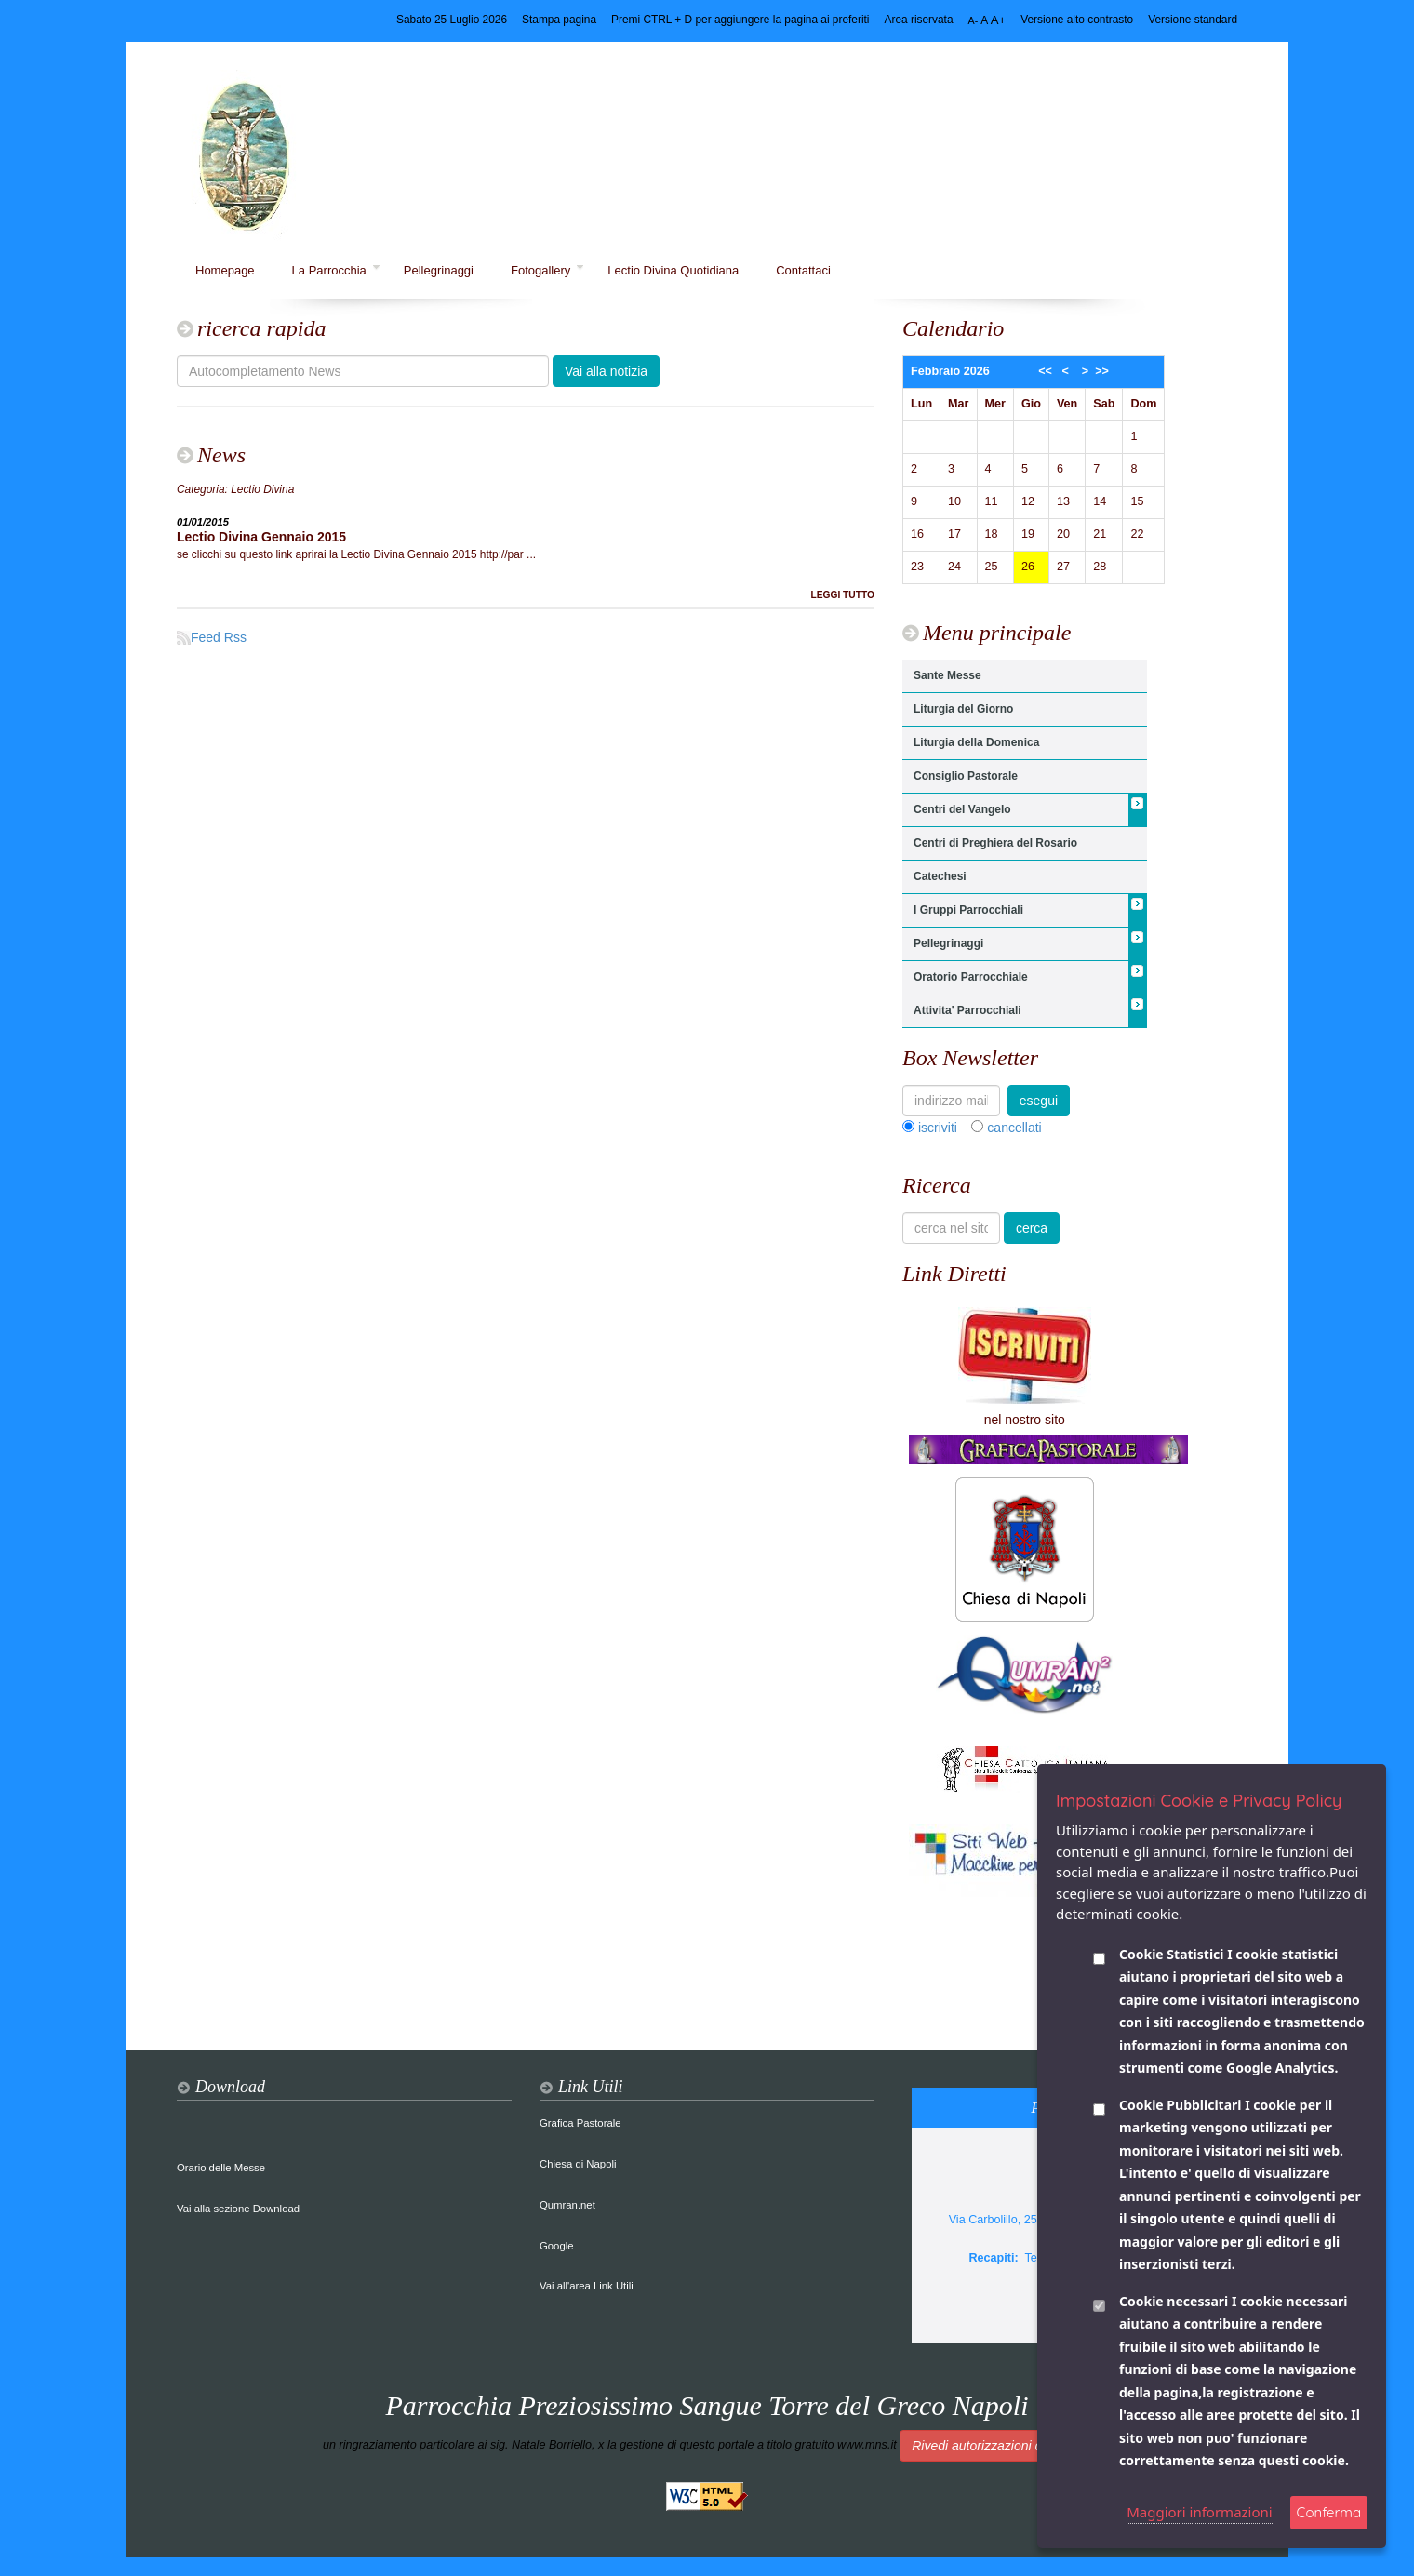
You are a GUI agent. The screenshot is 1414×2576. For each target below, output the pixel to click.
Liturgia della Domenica (976, 742)
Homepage (225, 270)
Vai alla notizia (606, 371)
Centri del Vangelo (962, 809)
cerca (1031, 1228)
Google (557, 2245)
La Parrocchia (336, 270)
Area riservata (919, 19)
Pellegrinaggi (439, 270)
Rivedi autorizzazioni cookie (992, 2445)
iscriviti (937, 1127)
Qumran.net (567, 2204)
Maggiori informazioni (1200, 2512)
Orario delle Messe (221, 2167)
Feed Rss (212, 637)
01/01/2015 (203, 521)
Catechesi (940, 876)
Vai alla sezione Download (238, 2208)
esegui (1039, 1100)
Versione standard (1192, 19)
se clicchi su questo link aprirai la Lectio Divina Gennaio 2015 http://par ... (356, 554)
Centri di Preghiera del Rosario (995, 842)
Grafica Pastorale (580, 2123)
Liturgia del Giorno (963, 708)
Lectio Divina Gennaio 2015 (261, 536)
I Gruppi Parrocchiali (968, 909)
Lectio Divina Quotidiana (673, 270)
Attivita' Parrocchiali (967, 1010)
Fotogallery (547, 270)
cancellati (1014, 1127)
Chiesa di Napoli (578, 2163)
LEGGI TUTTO (842, 595)
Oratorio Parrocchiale (971, 976)
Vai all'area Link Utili (587, 2285)
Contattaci (803, 270)
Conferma (1329, 2512)
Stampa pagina (559, 19)
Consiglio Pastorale (966, 775)
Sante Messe (947, 675)
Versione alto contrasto (1076, 19)
